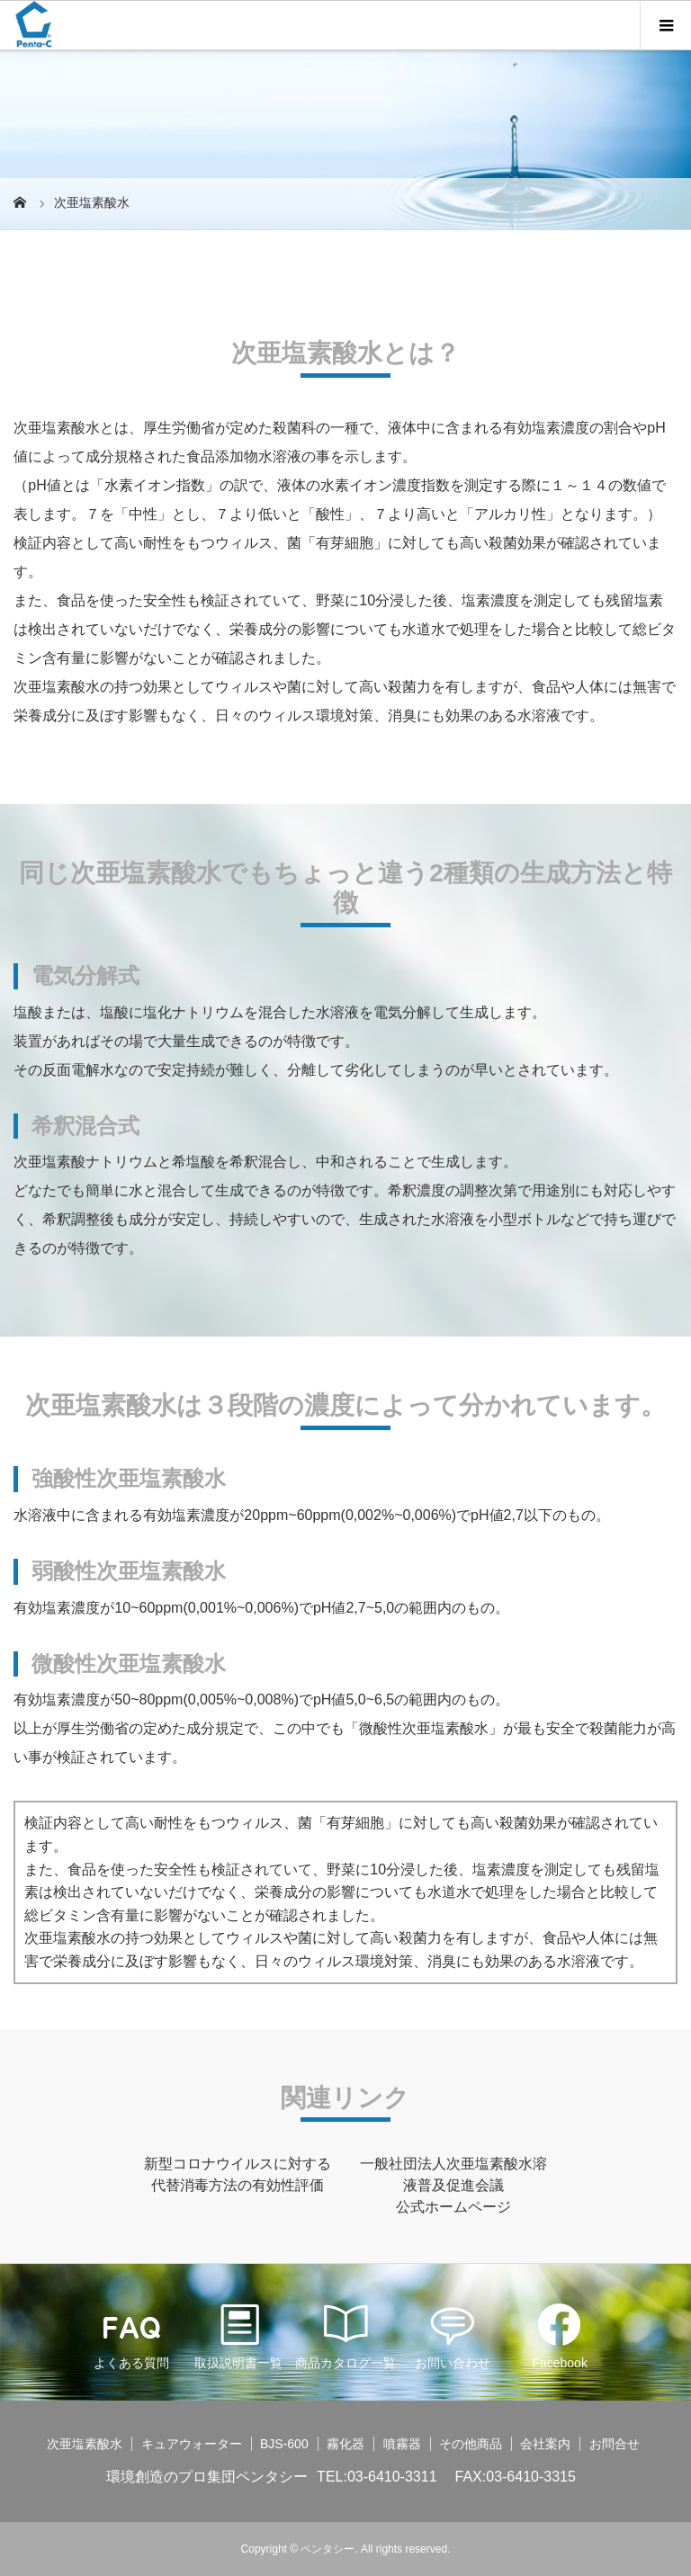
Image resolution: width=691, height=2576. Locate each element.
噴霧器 (402, 2444)
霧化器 (345, 2444)
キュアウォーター (191, 2444)
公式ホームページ (453, 2206)
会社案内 (545, 2444)
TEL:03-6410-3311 (376, 2476)
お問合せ (614, 2444)
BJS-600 (284, 2444)
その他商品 (470, 2444)
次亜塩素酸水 (84, 2444)
